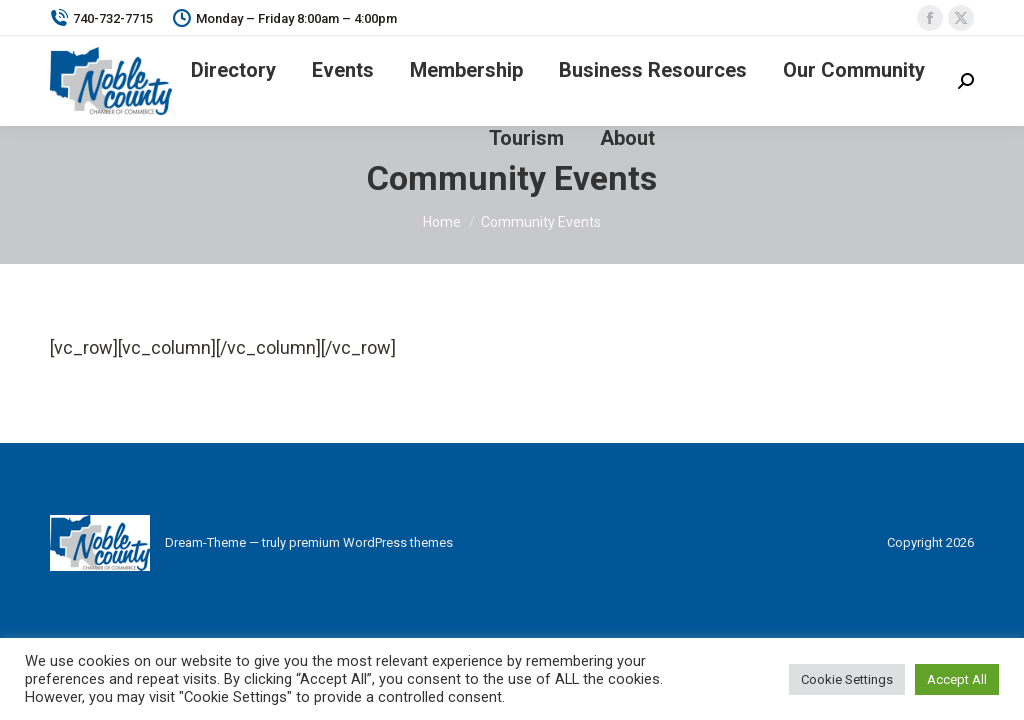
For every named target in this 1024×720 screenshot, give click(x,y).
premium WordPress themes (371, 542)
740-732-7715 (101, 18)
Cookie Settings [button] (847, 679)
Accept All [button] (957, 679)
